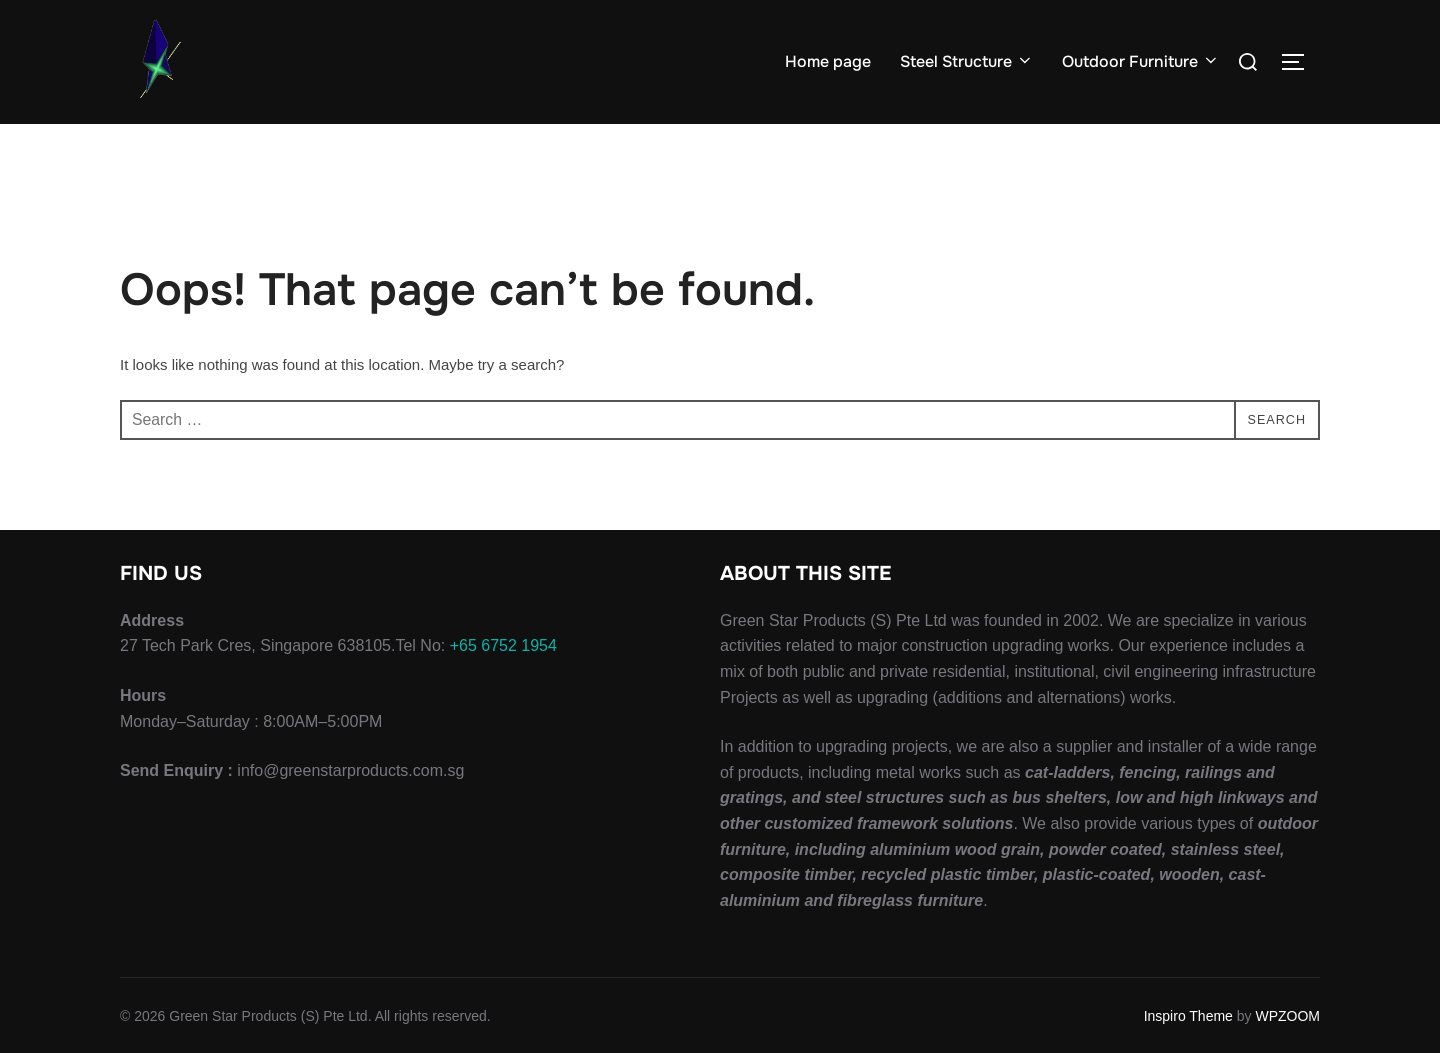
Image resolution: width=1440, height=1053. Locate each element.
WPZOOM (1287, 1015)
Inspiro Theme (1188, 1015)
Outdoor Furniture (1141, 61)
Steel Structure (967, 61)
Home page (829, 61)
